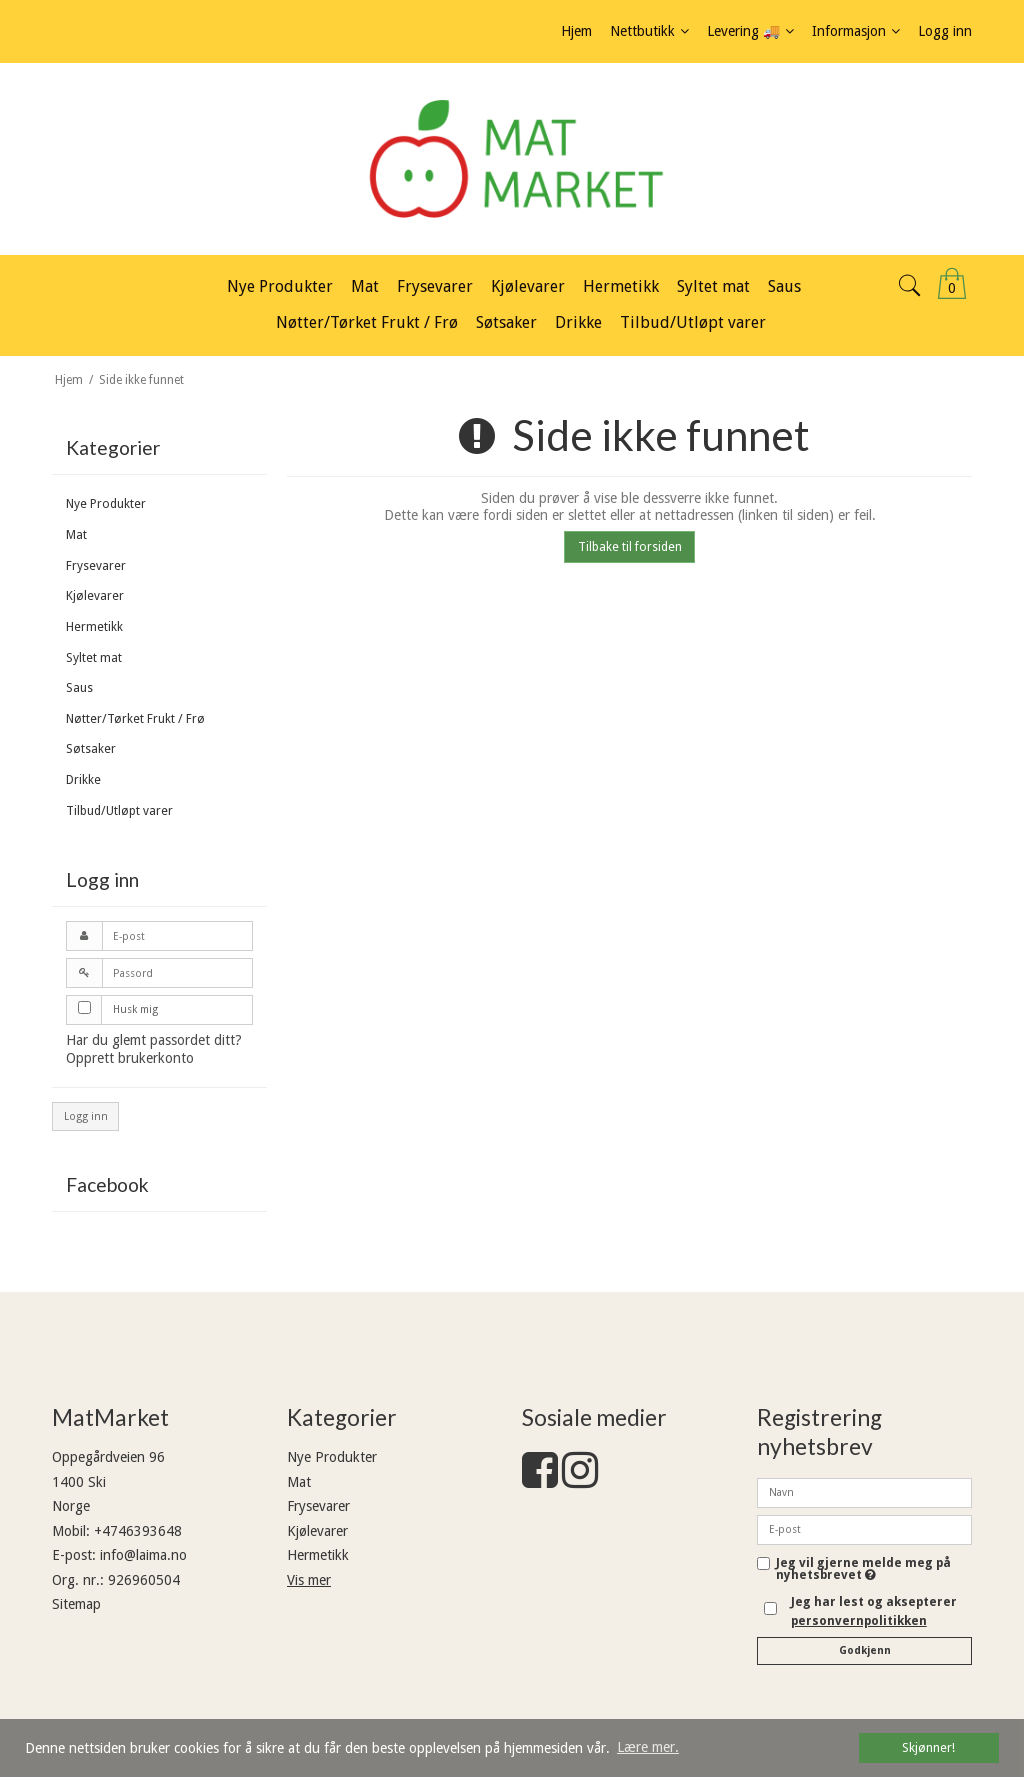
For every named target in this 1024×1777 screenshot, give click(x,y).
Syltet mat (94, 658)
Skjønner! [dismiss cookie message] (928, 1747)
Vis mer (309, 1580)
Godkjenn (865, 1650)
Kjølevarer (95, 596)
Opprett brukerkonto (130, 1058)
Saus (79, 688)
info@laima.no (143, 1555)
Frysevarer (96, 566)
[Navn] (864, 1492)
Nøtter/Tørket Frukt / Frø (135, 719)
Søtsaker (91, 749)
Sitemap (76, 1604)
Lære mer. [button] (648, 1747)
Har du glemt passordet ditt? (154, 1040)
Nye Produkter (106, 504)
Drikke (83, 780)
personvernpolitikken (859, 1621)
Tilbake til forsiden (630, 547)
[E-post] (864, 1529)
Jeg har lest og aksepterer (874, 1611)
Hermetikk (94, 627)
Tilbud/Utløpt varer (119, 811)
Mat (76, 535)
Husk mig (135, 1009)
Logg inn (86, 1116)
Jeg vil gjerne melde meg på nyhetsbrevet (863, 1569)
